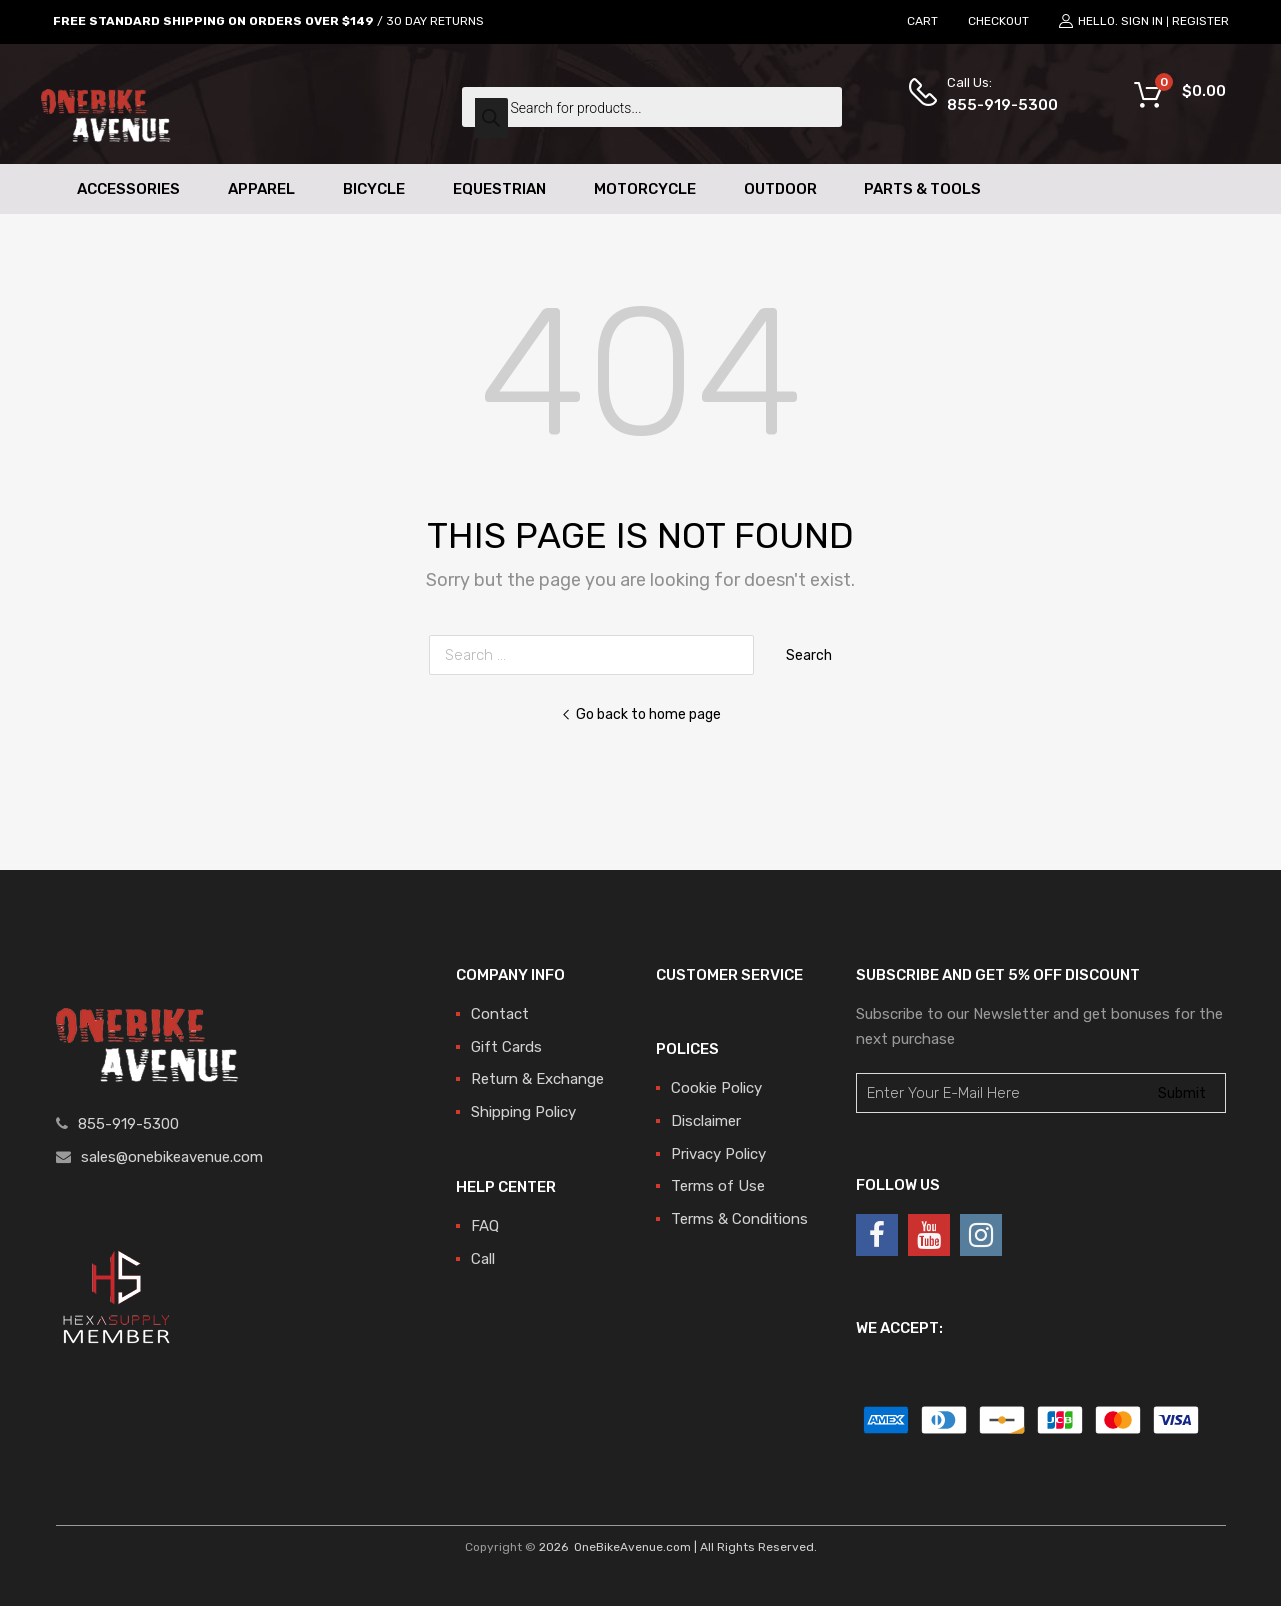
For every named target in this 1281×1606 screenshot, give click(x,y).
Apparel (261, 189)
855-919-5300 (996, 105)
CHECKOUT (998, 21)
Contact (500, 1014)
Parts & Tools (922, 189)
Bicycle (374, 189)
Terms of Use (718, 1186)
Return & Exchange (537, 1079)
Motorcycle (645, 189)
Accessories (128, 189)
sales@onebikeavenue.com (172, 1157)
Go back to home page (641, 714)
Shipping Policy (523, 1112)
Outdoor (780, 189)
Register (1200, 21)
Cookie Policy (716, 1088)
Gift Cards (506, 1047)
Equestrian (499, 189)
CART (922, 21)
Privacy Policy (718, 1154)
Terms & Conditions (739, 1219)
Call (483, 1259)
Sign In (1142, 21)
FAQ (485, 1226)
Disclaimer (706, 1121)
